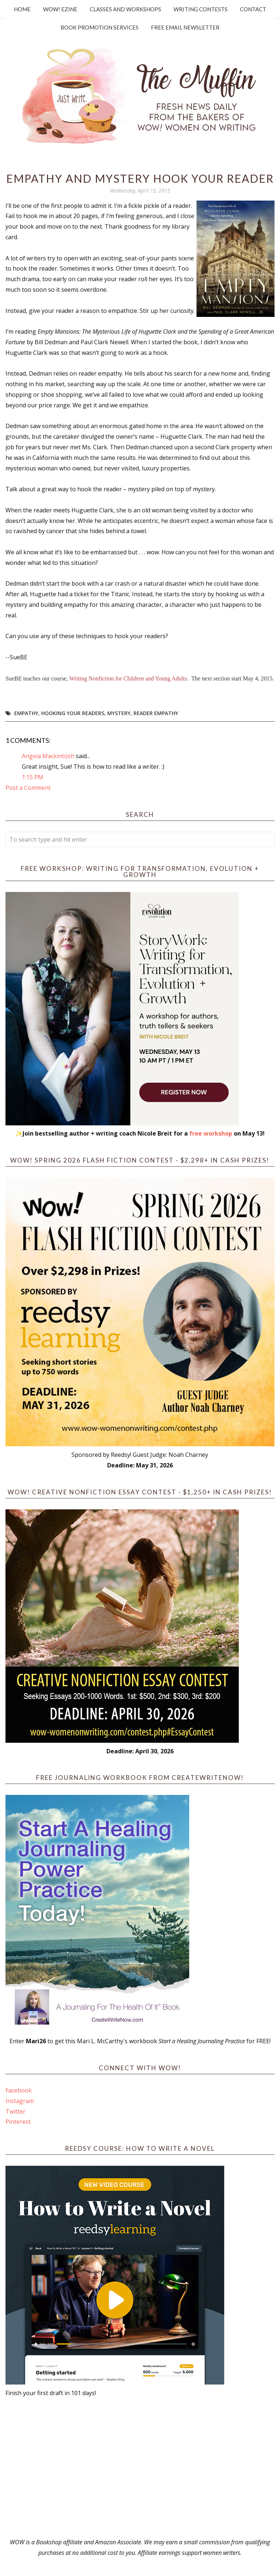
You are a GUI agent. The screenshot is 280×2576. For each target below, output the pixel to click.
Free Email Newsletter (185, 27)
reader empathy (155, 713)
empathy (26, 713)
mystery (119, 713)
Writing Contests (201, 9)
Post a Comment (28, 788)
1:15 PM (32, 777)
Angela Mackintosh (48, 756)
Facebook (18, 2090)
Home (22, 9)
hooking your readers (72, 713)
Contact (253, 9)
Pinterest (18, 2122)
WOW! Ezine (60, 9)
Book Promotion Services (100, 27)
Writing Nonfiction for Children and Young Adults (128, 678)
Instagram (19, 2101)
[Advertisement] (139, 2468)
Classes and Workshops (125, 9)
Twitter (15, 2111)
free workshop (210, 1133)
